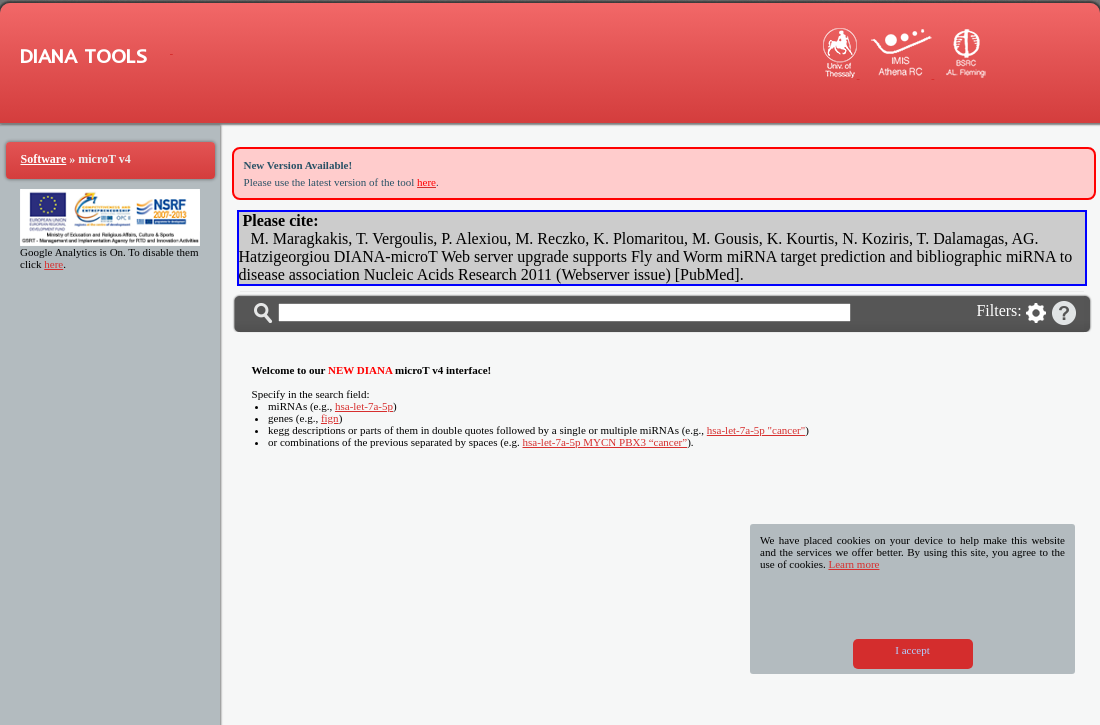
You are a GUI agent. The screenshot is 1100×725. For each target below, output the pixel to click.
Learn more (853, 564)
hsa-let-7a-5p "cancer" (756, 430)
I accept (912, 650)
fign (330, 418)
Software (44, 159)
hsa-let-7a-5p (364, 406)
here (53, 264)
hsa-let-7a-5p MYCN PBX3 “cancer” (605, 442)
